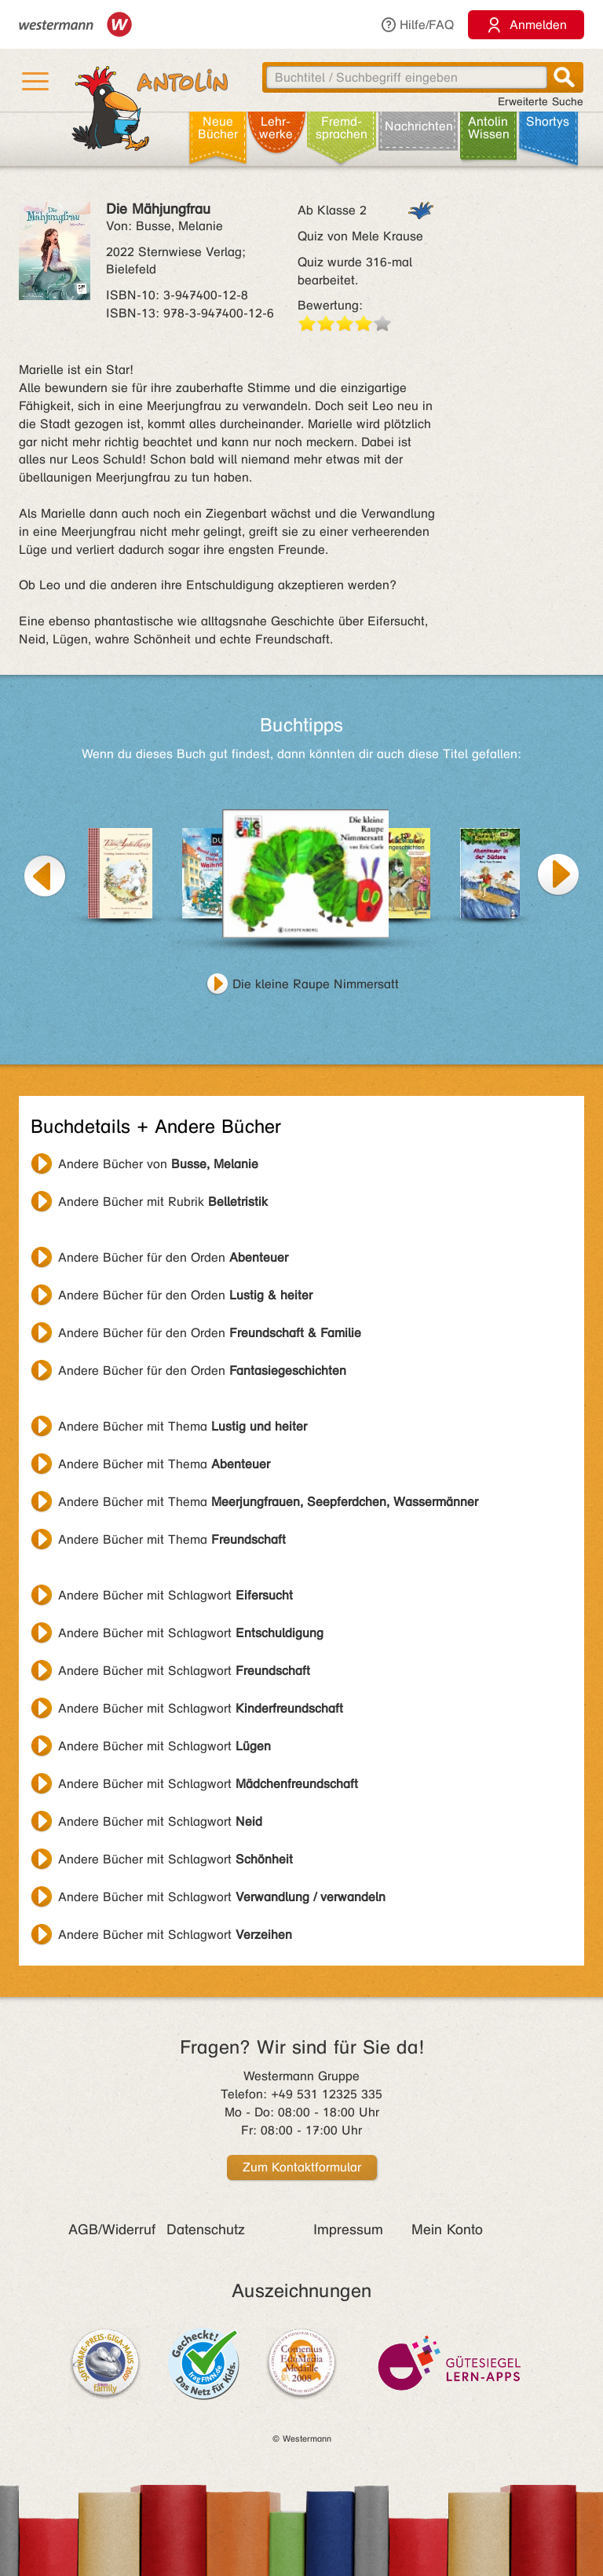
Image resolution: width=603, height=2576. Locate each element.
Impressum (348, 2229)
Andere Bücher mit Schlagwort (175, 1595)
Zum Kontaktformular (302, 2167)
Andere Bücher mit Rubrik (163, 1201)
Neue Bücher (218, 127)
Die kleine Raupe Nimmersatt (315, 984)
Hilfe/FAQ (417, 24)
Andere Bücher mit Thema (182, 1426)
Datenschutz (205, 2229)
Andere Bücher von (158, 1163)
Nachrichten (419, 126)
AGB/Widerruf (111, 2229)
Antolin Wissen (489, 127)
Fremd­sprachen (341, 127)
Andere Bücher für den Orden (173, 1257)
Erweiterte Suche (540, 101)
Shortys (547, 121)
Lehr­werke (276, 127)
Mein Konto (447, 2229)
